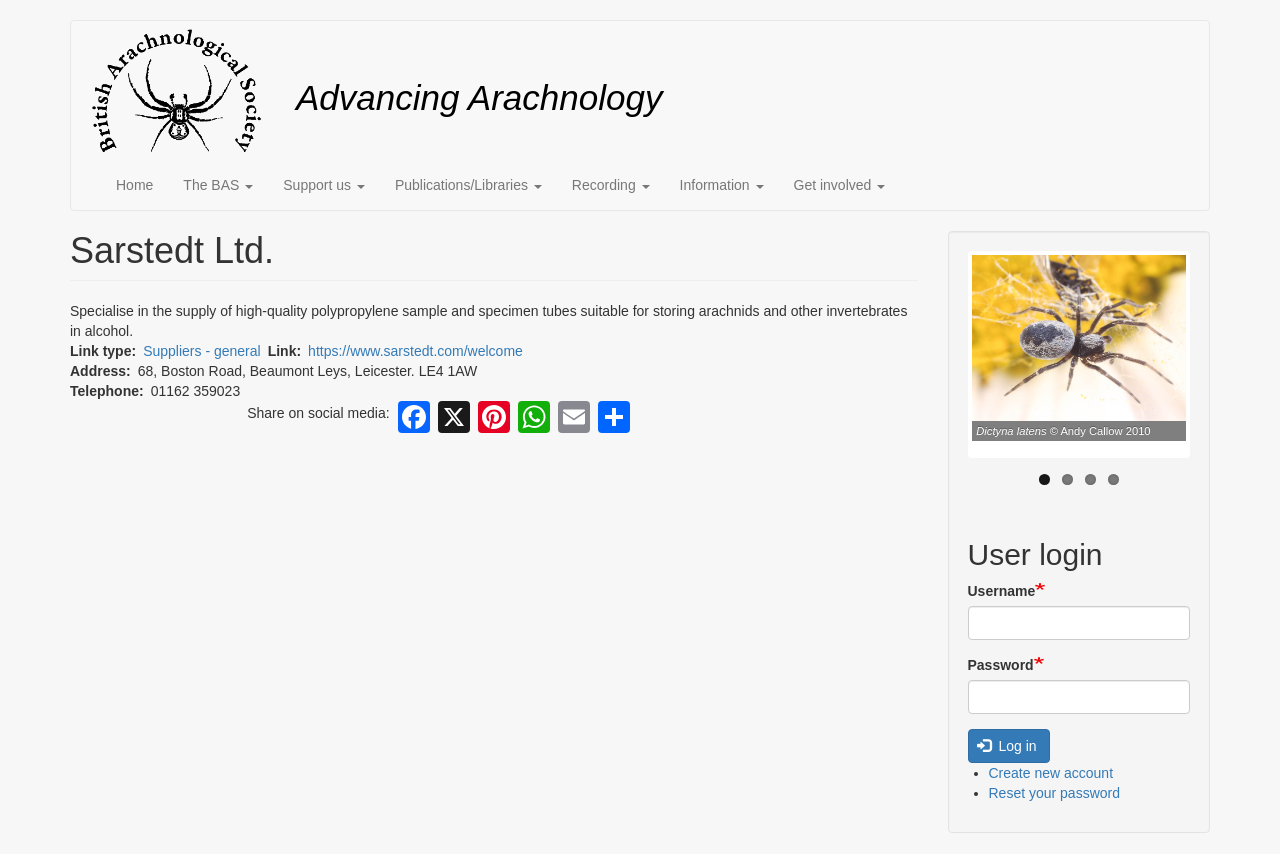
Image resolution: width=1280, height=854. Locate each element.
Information (722, 185)
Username (1002, 591)
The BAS (218, 185)
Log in (1007, 746)
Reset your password (1055, 793)
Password (1001, 665)
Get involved (840, 185)
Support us (324, 185)
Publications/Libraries (468, 185)
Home (134, 185)
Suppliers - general (202, 351)
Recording (611, 185)
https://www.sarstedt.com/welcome (415, 351)
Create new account (1051, 773)
